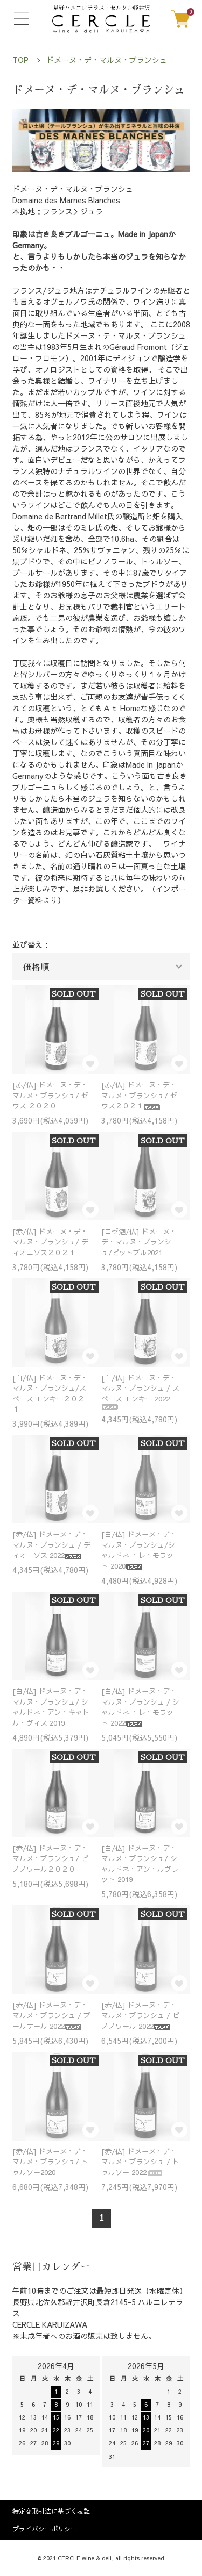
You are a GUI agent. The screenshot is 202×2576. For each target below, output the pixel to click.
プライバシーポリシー (44, 2528)
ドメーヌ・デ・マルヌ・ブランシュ (106, 59)
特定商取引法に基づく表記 (51, 2511)
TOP (20, 59)
